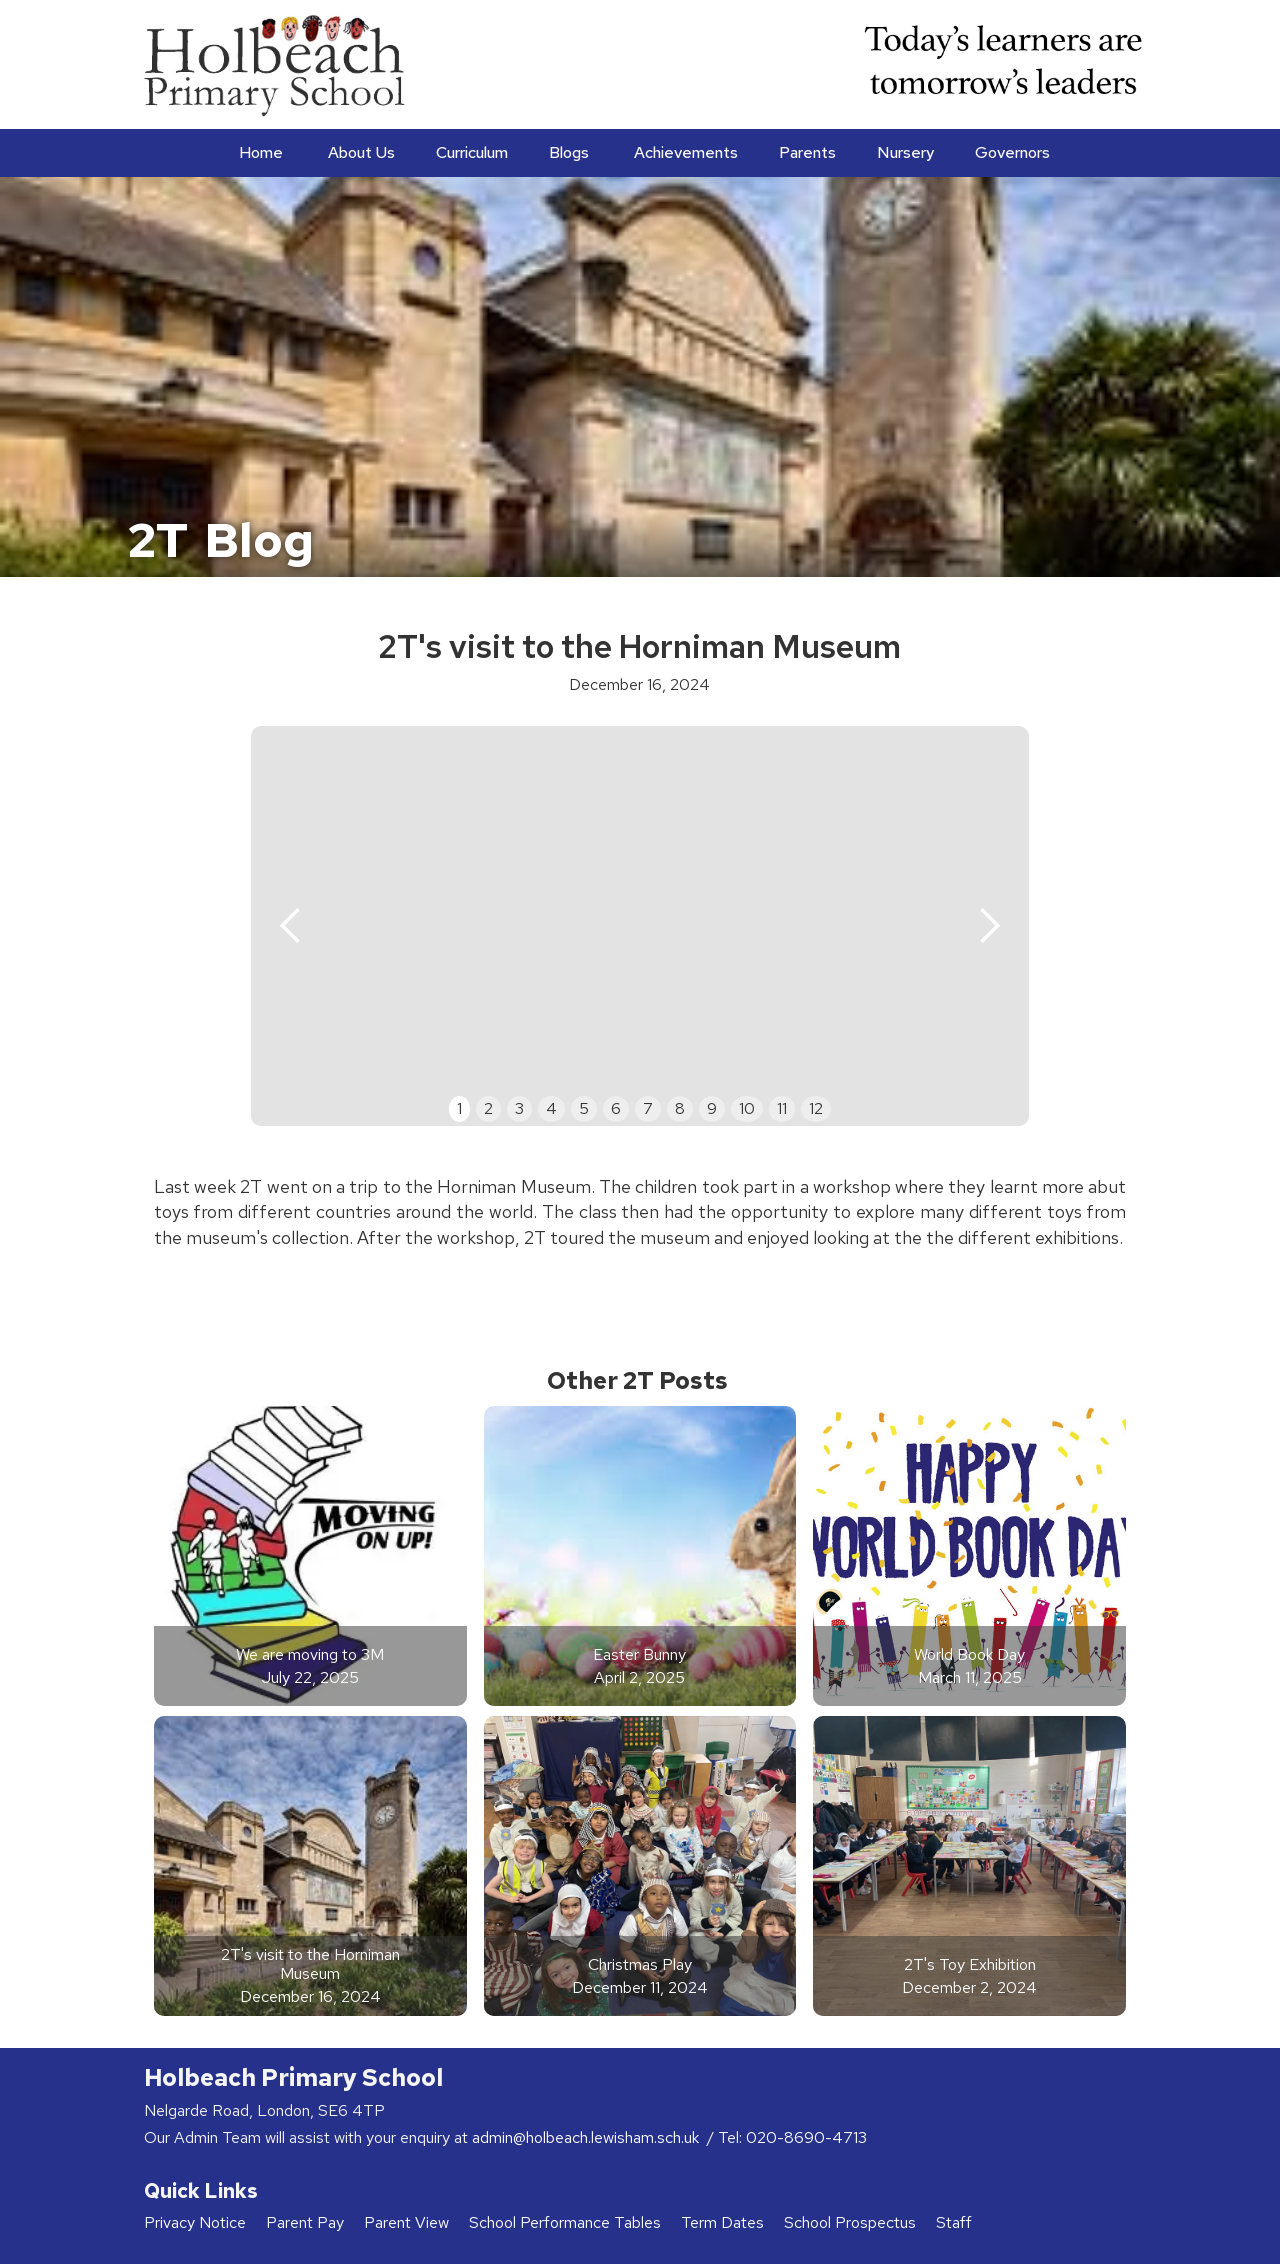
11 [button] (782, 1108)
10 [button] (747, 1108)
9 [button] (712, 1108)
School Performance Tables (565, 2222)
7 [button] (648, 1108)
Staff (954, 2222)
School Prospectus (850, 2222)
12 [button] (816, 1108)
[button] (359, 153)
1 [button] (459, 1108)
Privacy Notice (195, 2222)
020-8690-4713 (806, 2137)
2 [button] (488, 1108)
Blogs (569, 152)
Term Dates (722, 2222)
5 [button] (584, 1108)
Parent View (406, 2222)
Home (261, 152)
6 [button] (616, 1108)
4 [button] (551, 1108)
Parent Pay (305, 2222)
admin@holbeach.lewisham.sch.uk (587, 2137)
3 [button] (519, 1108)
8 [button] (680, 1108)
